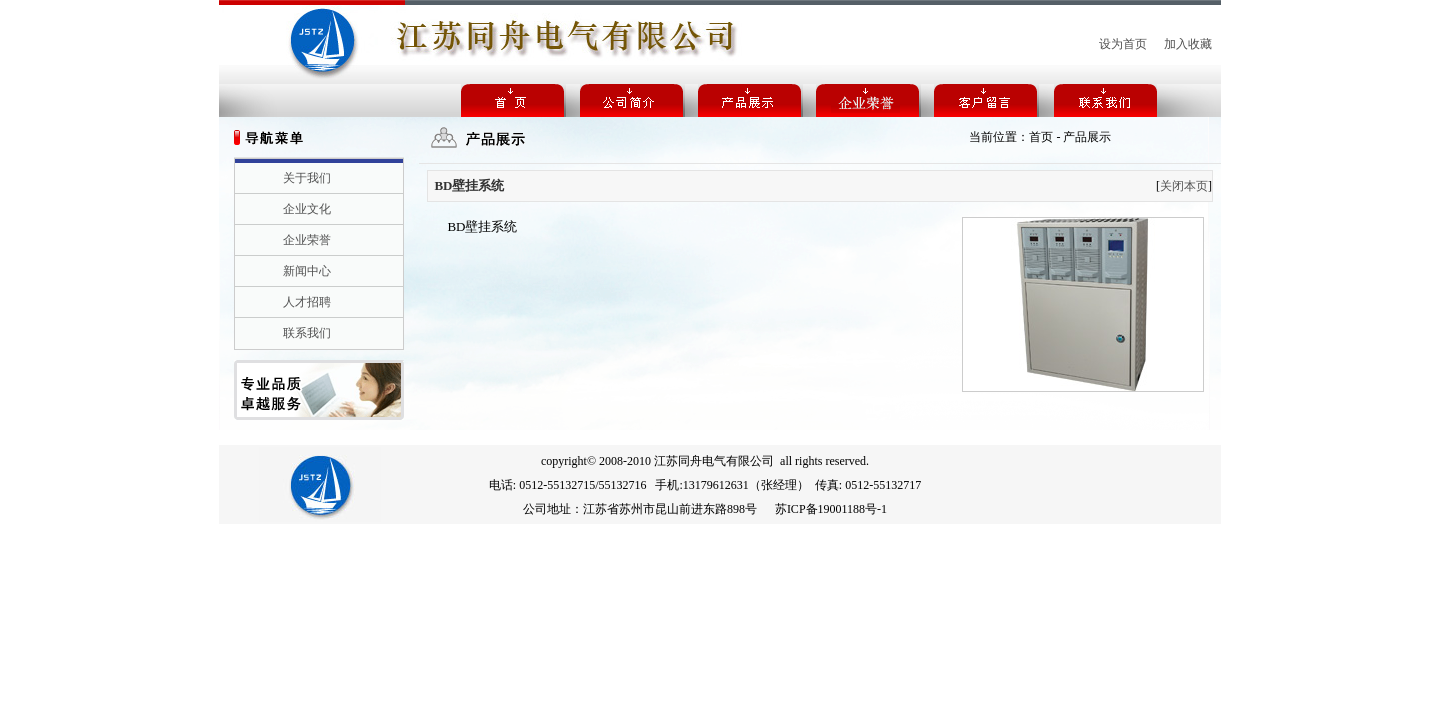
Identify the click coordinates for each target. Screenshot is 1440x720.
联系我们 (307, 333)
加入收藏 (1188, 44)
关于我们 (307, 178)
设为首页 (1123, 44)
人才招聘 (307, 302)
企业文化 (307, 209)
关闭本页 (1184, 186)
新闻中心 (307, 271)
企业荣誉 (307, 240)
